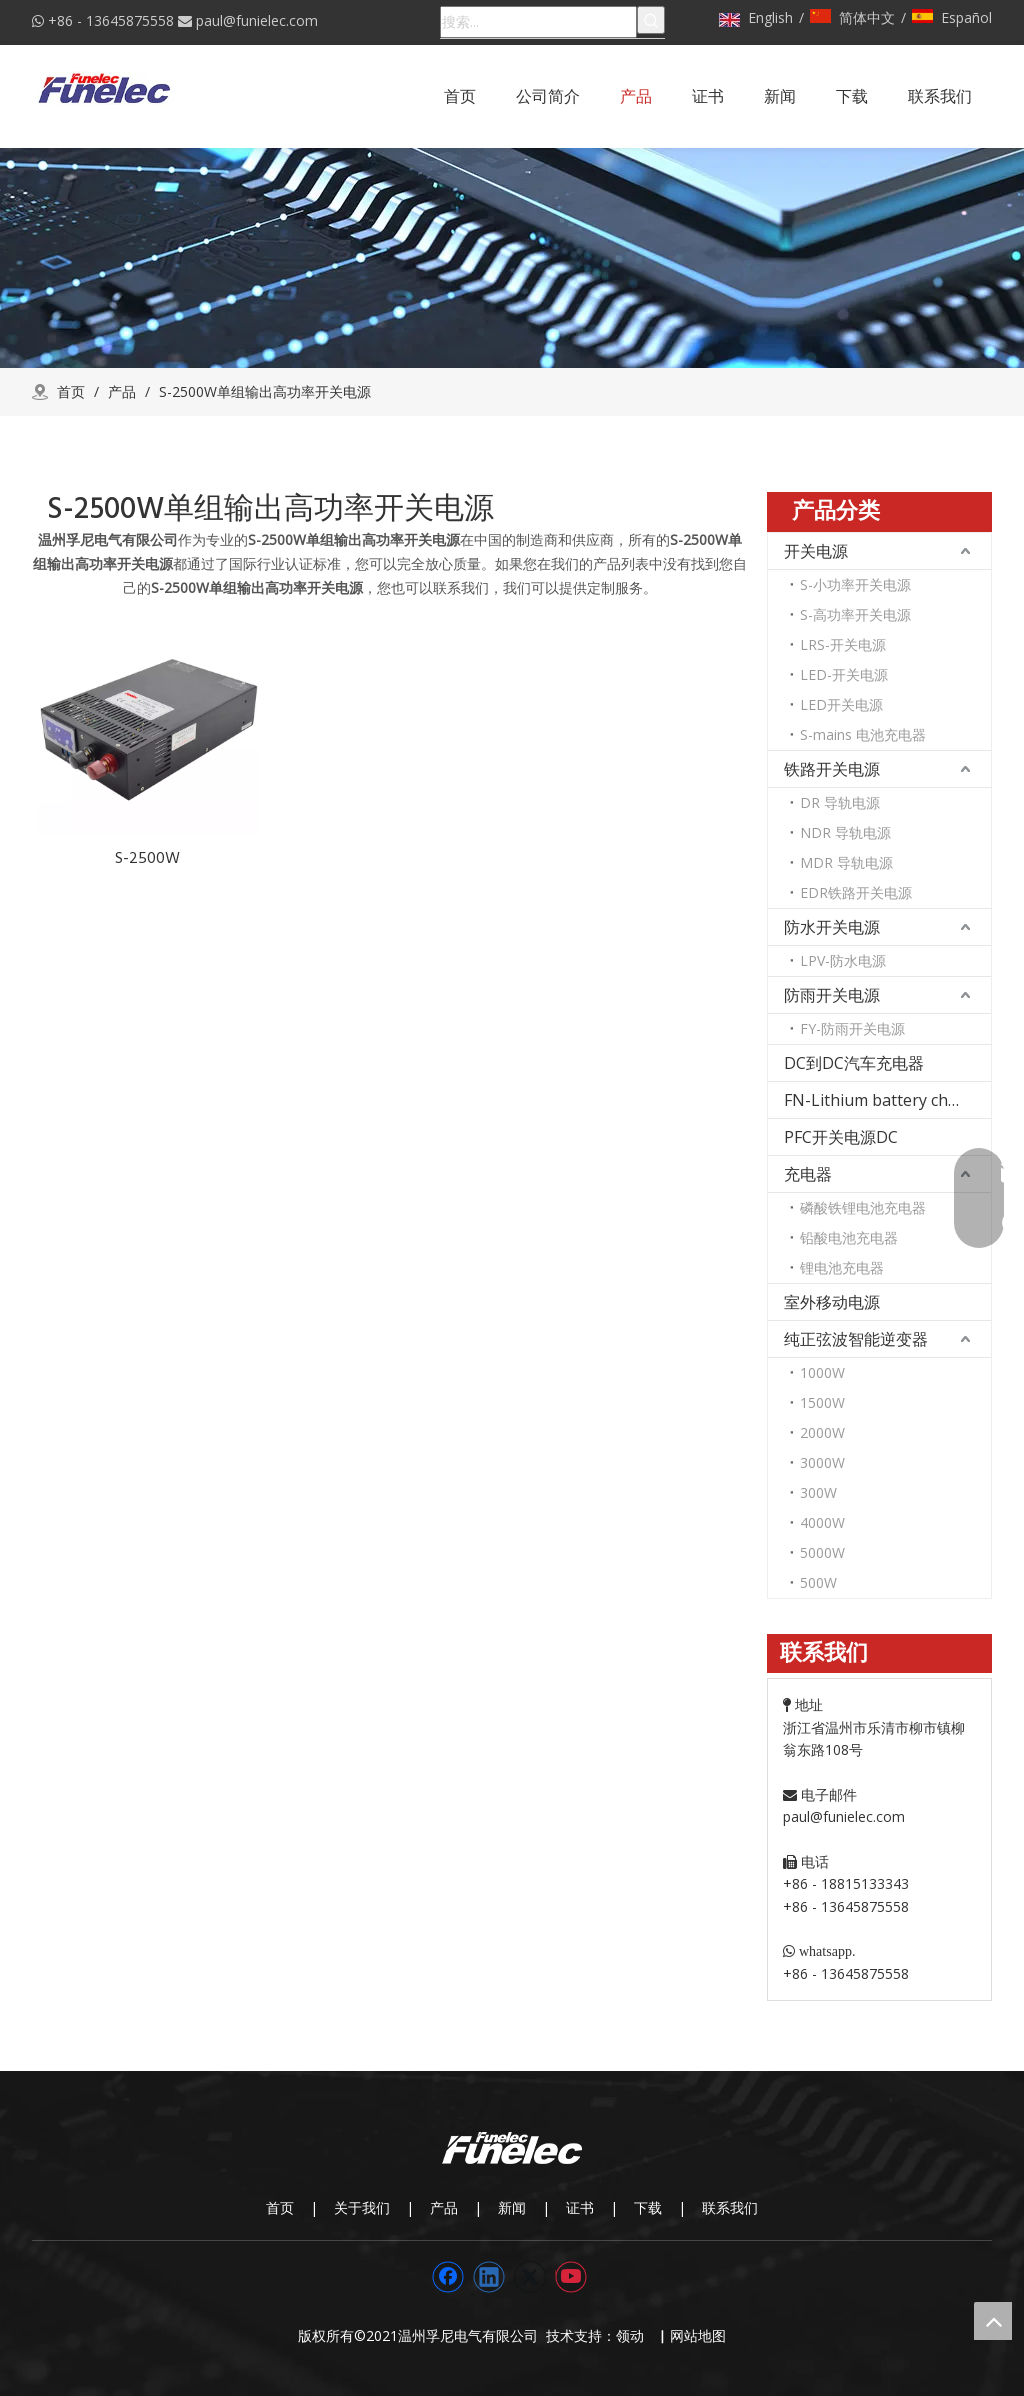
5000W (822, 1552)
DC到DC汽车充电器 (854, 1063)
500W (818, 1582)
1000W (822, 1372)
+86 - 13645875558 (111, 20)
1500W (822, 1402)
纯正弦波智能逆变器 (856, 1339)
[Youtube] (571, 2277)
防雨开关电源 (832, 995)
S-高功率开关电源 (855, 614)
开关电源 (816, 551)
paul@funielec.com (257, 20)
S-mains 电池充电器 (863, 734)
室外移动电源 (832, 1302)
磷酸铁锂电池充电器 (863, 1207)
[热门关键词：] (651, 20)
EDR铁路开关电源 (856, 892)
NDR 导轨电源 (845, 832)
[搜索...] (538, 22)
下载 (648, 2207)
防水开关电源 (832, 927)
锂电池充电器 (842, 1267)
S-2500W (147, 858)
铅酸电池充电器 (849, 1237)
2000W (822, 1432)
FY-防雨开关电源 (852, 1028)
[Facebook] (448, 2277)
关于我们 (362, 2207)
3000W (822, 1462)
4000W (822, 1522)
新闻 (512, 2207)
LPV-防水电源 (843, 960)
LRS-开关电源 (843, 644)
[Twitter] (530, 2277)
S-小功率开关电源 (855, 584)
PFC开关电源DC (841, 1137)
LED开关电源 (841, 704)
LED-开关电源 (844, 674)
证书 (580, 2207)
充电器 (808, 1174)
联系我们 (730, 2207)
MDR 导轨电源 (846, 862)
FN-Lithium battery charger (887, 1100)
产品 (444, 2207)
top (993, 2321)
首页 (280, 2207)
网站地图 (698, 2335)
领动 (634, 2335)
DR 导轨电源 (840, 802)
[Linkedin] (489, 2277)
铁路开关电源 (832, 769)
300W (818, 1492)
